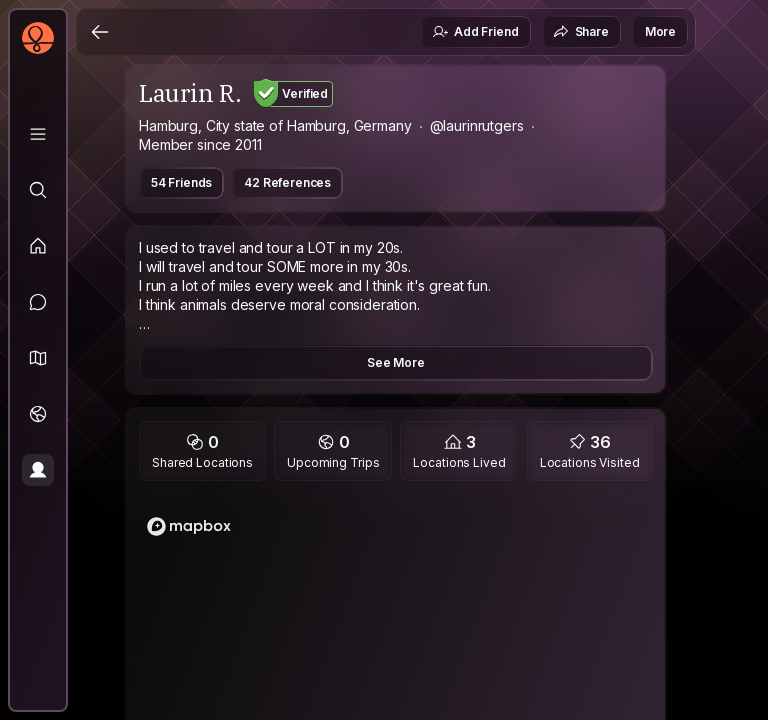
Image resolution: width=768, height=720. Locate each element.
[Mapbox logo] (189, 526)
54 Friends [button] (181, 182)
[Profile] (38, 470)
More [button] (660, 31)
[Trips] (38, 414)
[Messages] (38, 302)
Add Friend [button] (475, 32)
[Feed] (38, 246)
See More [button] (396, 362)
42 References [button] (287, 182)
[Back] (100, 32)
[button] (38, 358)
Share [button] (581, 32)
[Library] (38, 134)
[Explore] (38, 190)
